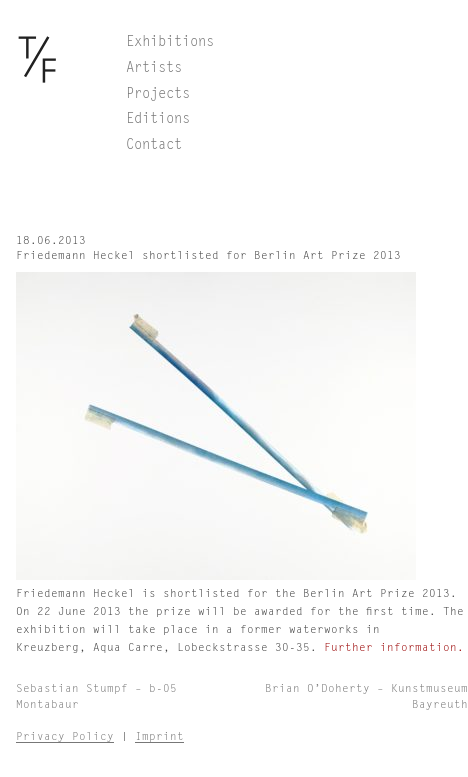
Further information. (394, 647)
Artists (154, 68)
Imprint (159, 736)
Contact (154, 145)
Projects (158, 94)
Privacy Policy (65, 736)
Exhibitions (170, 42)
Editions (158, 119)
